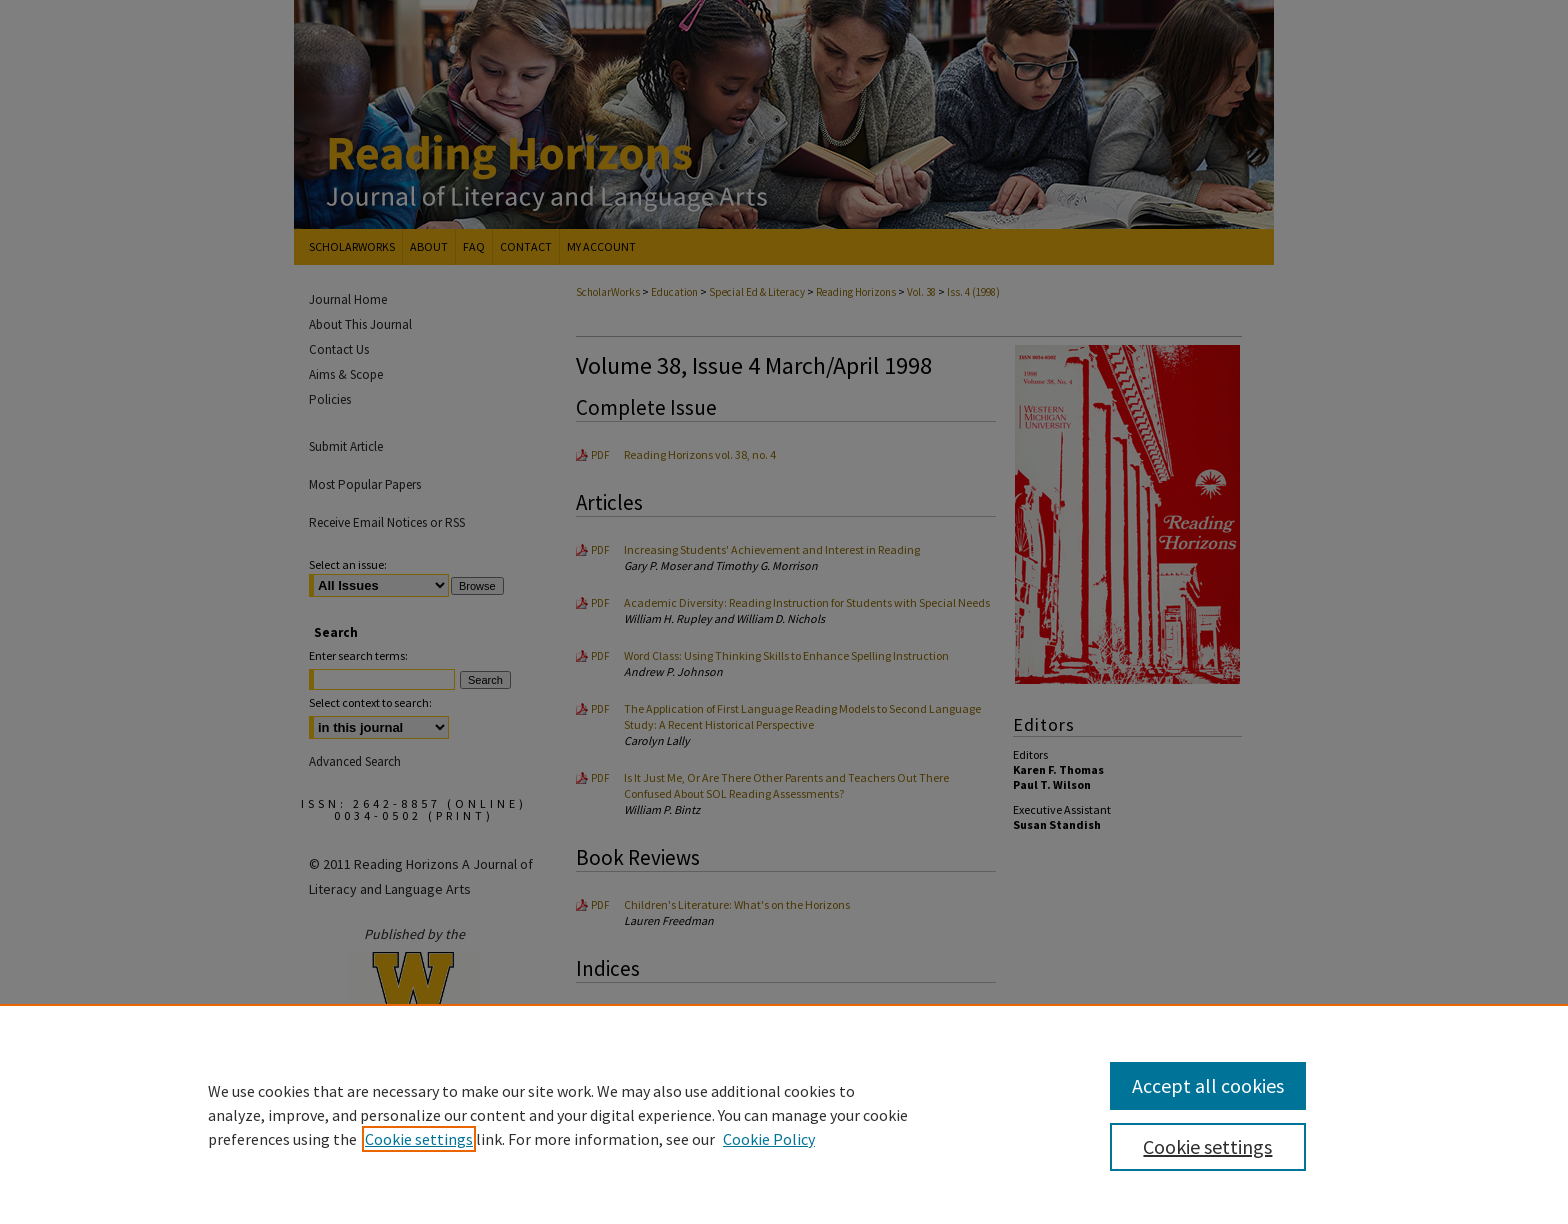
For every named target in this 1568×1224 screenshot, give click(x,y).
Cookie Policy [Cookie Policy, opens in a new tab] (769, 1139)
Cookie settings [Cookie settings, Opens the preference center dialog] (1207, 1146)
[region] (784, 1114)
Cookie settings (419, 1139)
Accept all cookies (1208, 1085)
